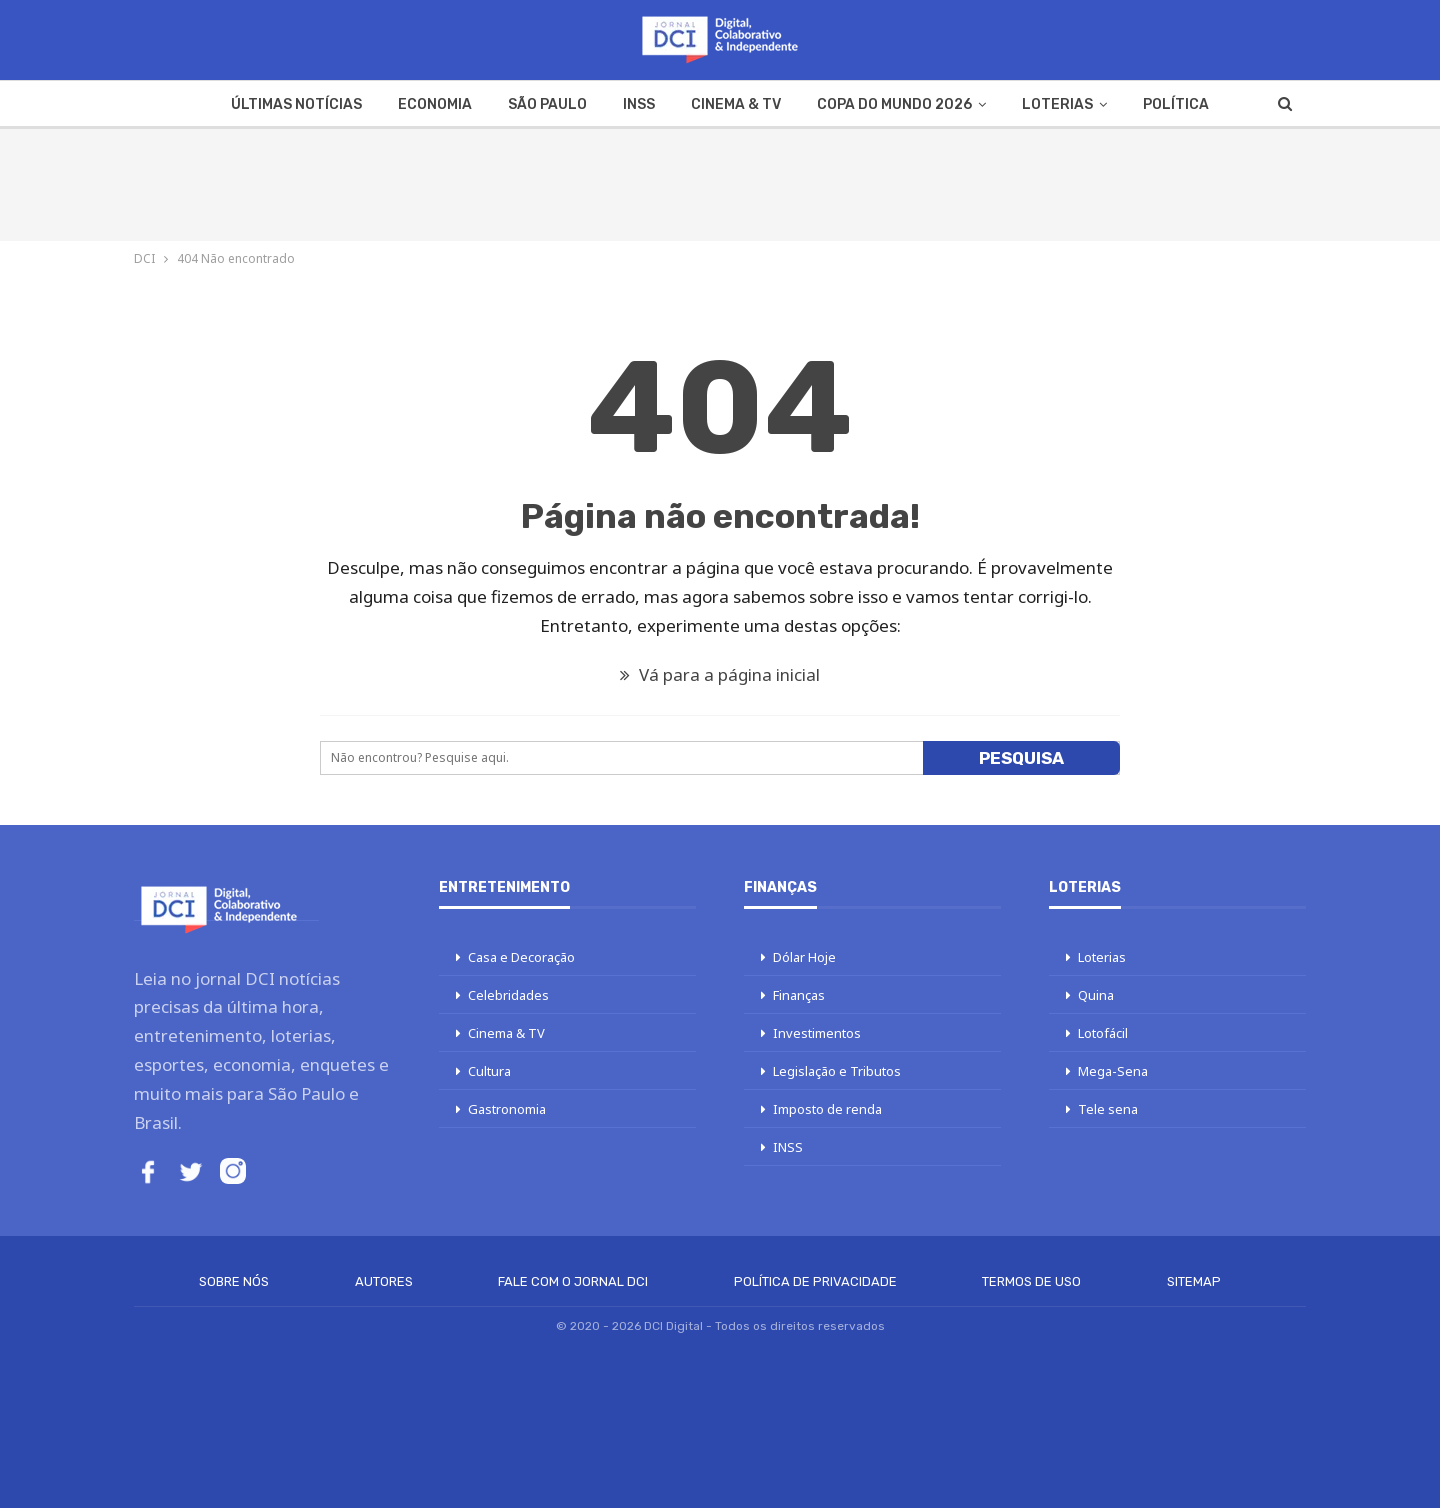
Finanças (799, 995)
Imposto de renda (827, 1109)
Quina (1096, 995)
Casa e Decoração (521, 957)
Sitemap (1194, 1281)
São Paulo (547, 104)
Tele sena (1108, 1109)
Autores (384, 1281)
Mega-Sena (1113, 1071)
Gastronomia (507, 1109)
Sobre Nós (234, 1281)
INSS (639, 104)
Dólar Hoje (804, 957)
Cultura (489, 1071)
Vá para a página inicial (720, 674)
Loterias (1057, 104)
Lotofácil (1103, 1033)
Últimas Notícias (296, 104)
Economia (435, 104)
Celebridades (508, 995)
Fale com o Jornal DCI (573, 1281)
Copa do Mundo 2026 (894, 104)
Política (1176, 104)
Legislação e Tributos (837, 1071)
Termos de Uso (1031, 1281)
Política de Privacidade (815, 1281)
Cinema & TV (736, 104)
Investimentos (817, 1033)
